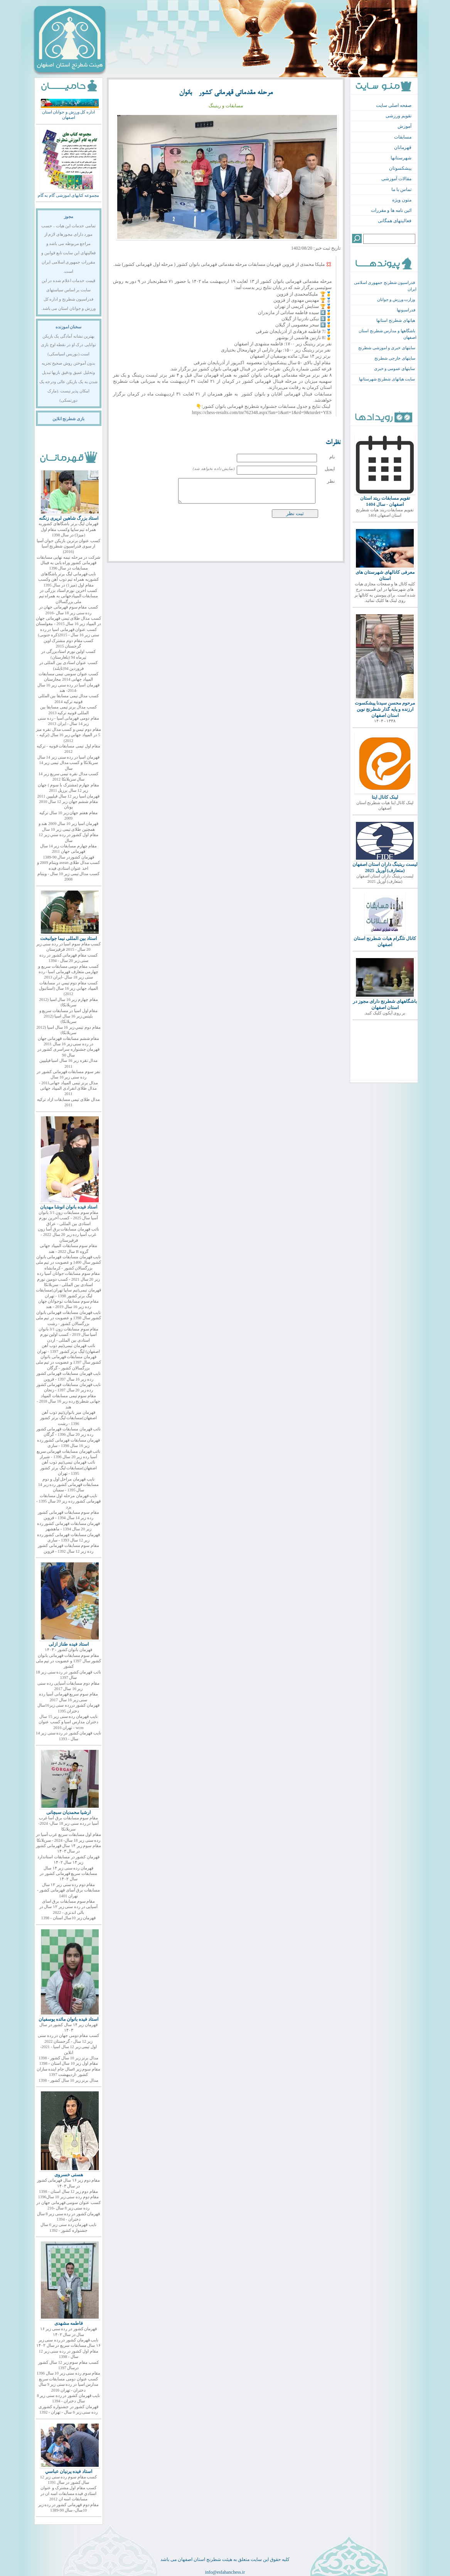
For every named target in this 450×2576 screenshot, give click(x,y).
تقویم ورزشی (398, 115)
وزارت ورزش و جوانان (396, 299)
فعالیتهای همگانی (394, 220)
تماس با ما (401, 189)
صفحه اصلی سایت (393, 105)
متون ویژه (401, 200)
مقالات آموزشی (396, 178)
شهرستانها (401, 158)
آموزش (404, 126)
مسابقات (402, 137)
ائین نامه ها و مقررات (391, 210)
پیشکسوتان (400, 168)
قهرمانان (402, 147)
